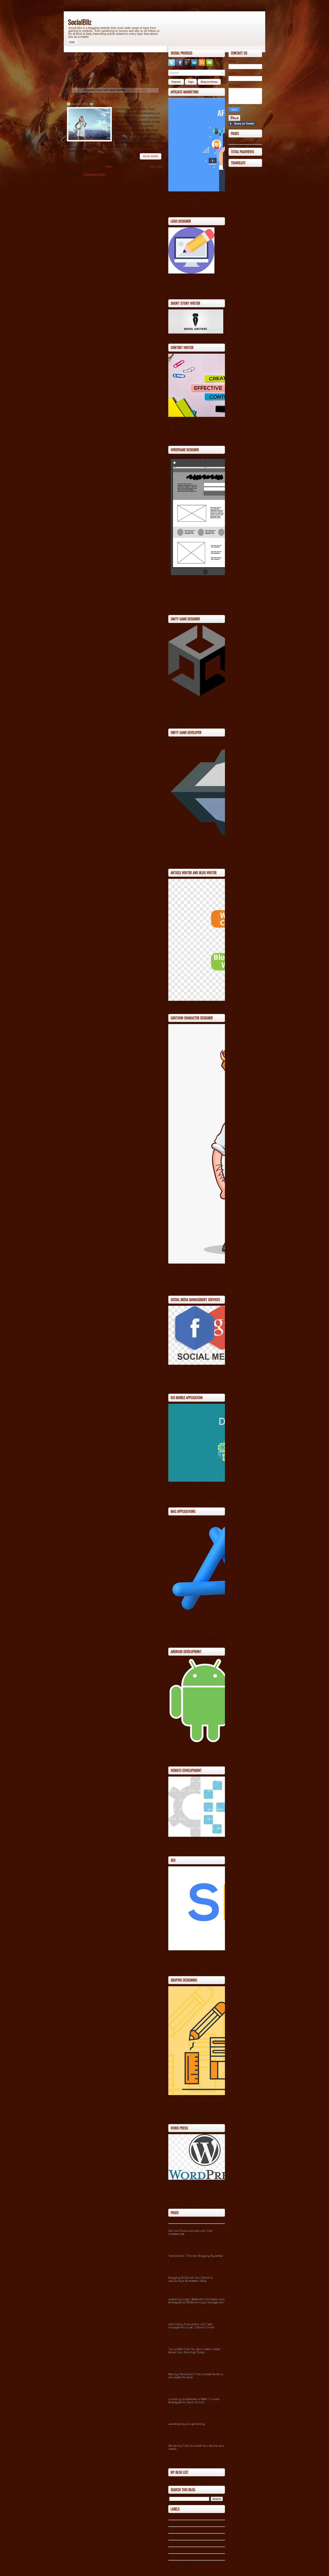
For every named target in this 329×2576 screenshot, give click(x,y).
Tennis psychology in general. (93, 97)
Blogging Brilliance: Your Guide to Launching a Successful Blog (190, 2279)
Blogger (203, 2481)
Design (172, 2523)
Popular (176, 81)
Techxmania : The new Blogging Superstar (195, 2255)
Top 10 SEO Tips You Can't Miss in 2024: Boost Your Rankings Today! (194, 2350)
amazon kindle (177, 2516)
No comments (114, 104)
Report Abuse (181, 2566)
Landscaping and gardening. (186, 2423)
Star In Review (177, 2550)
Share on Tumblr (242, 124)
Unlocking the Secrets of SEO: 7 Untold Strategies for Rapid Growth (193, 2400)
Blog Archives (209, 81)
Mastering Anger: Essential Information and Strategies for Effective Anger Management (196, 2300)
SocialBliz (79, 22)
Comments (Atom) (95, 174)
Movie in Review (178, 2543)
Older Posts (156, 166)
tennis (97, 104)
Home (72, 42)
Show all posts (138, 90)
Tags (191, 81)
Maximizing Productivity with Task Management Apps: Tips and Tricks (191, 2325)
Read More (150, 156)
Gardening (174, 2536)
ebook (172, 2530)
